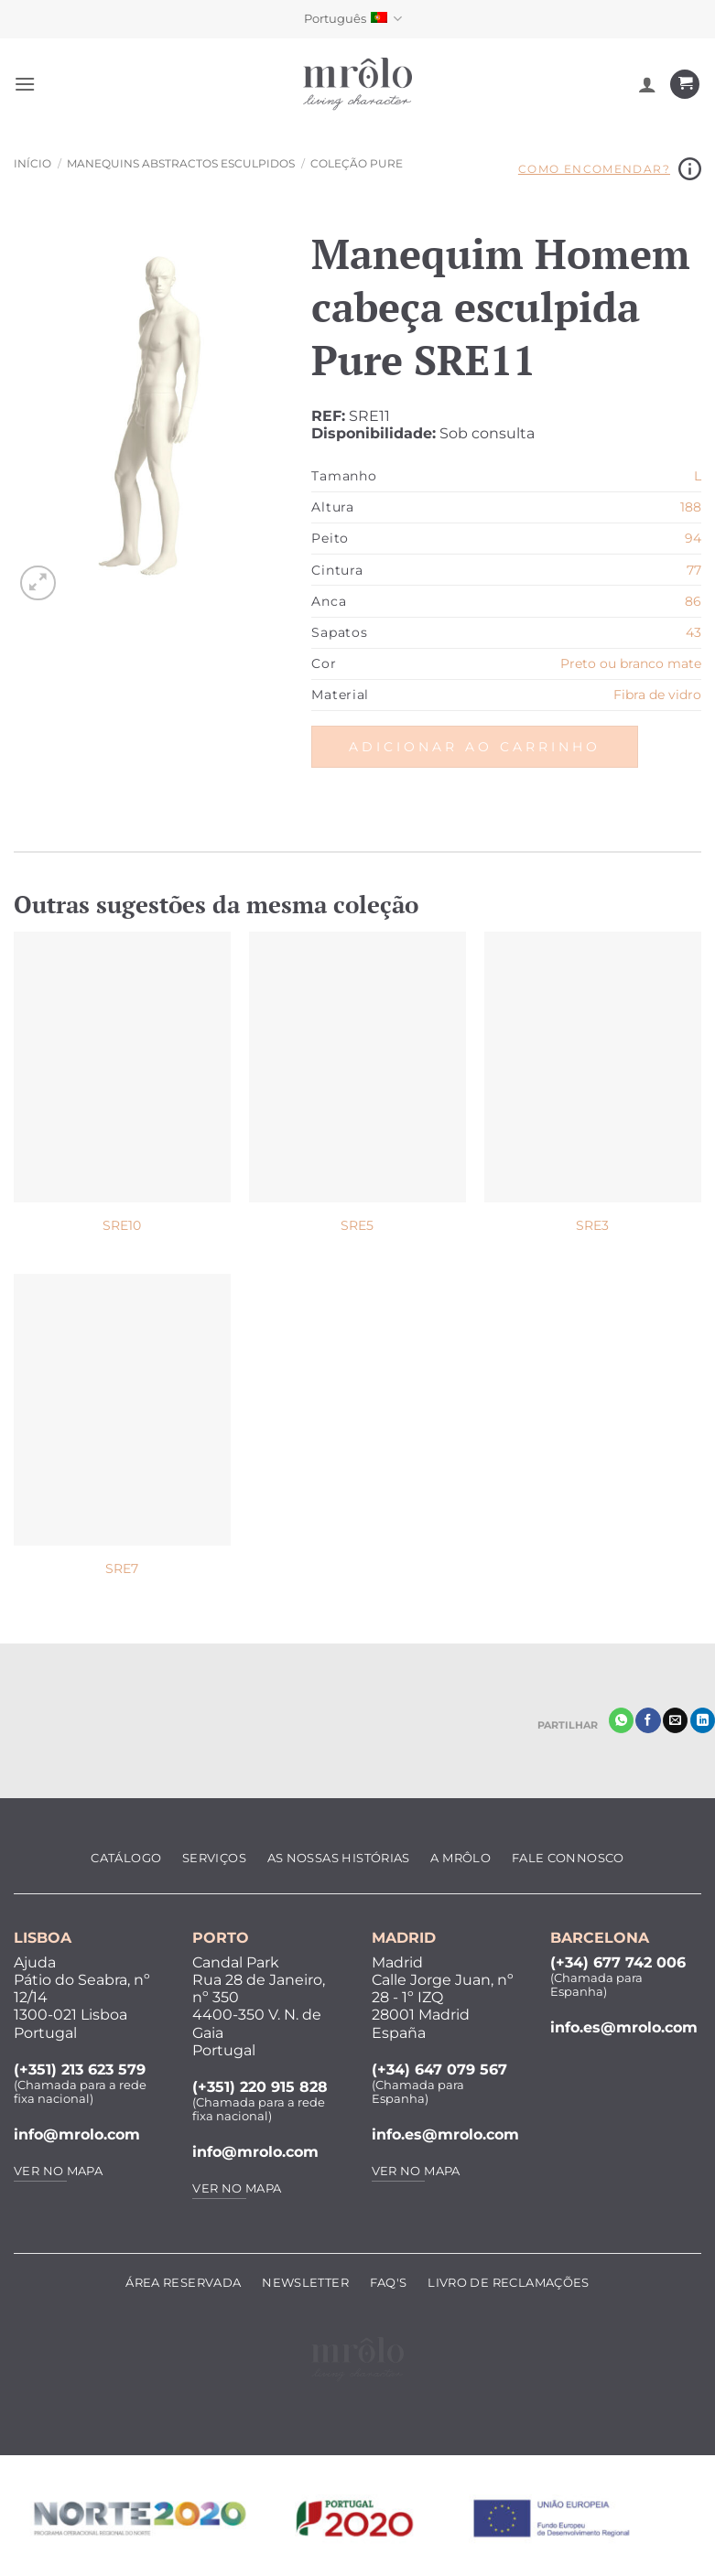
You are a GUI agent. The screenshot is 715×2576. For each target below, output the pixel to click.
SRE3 (592, 1225)
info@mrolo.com (77, 2134)
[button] (25, 83)
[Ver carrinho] (684, 85)
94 (693, 538)
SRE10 (122, 1225)
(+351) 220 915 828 (260, 2087)
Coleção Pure (356, 163)
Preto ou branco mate (630, 663)
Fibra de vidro (657, 694)
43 (693, 632)
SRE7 (121, 1568)
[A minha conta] (647, 84)
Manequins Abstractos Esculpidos (181, 163)
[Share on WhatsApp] (621, 1720)
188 (690, 507)
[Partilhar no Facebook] (647, 1720)
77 (694, 570)
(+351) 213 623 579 (80, 2069)
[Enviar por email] (675, 1720)
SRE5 (357, 1225)
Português (353, 18)
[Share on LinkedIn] (702, 1720)
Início (32, 163)
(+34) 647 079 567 (439, 2069)
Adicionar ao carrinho (475, 746)
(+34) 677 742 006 (618, 1962)
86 (693, 601)
